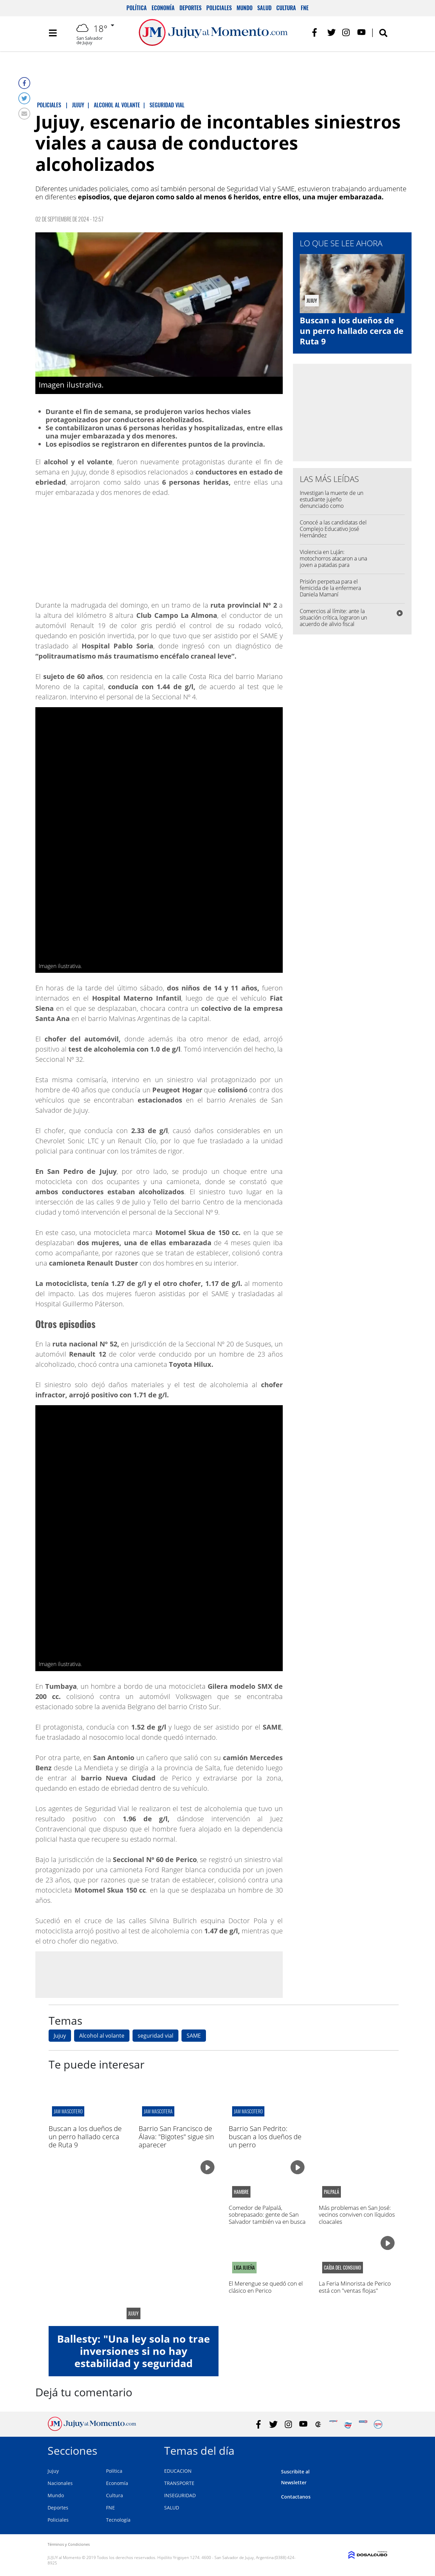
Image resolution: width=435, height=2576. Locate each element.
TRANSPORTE (179, 2483)
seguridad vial (155, 2035)
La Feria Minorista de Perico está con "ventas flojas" (355, 2286)
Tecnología (118, 2520)
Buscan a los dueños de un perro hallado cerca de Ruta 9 (351, 331)
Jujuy (60, 2035)
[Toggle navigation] (52, 33)
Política (136, 8)
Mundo (245, 8)
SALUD (171, 2507)
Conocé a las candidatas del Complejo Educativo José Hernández (333, 529)
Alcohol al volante (101, 2035)
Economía (163, 8)
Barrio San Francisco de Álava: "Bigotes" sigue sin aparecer (176, 2136)
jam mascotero (68, 2111)
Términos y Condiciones (69, 2544)
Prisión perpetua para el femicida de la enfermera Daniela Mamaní (330, 588)
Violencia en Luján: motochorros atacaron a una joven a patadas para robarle (333, 561)
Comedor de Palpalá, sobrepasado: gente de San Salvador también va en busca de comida (267, 2218)
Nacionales (60, 2483)
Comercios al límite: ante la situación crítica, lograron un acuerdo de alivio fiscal (333, 617)
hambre (241, 2191)
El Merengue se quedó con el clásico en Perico (266, 2286)
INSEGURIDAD (180, 2495)
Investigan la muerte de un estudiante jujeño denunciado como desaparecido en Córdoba (331, 502)
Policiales (219, 8)
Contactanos (296, 2496)
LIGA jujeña (244, 2267)
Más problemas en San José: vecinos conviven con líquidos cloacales (357, 2214)
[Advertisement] (159, 1974)
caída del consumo (342, 2267)
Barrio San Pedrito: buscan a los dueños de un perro (265, 2136)
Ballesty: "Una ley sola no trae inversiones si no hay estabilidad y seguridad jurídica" (133, 2357)
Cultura (286, 8)
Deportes (190, 8)
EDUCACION (178, 2471)
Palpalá (331, 2191)
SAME (194, 2035)
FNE (305, 8)
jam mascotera (158, 2111)
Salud (264, 8)
